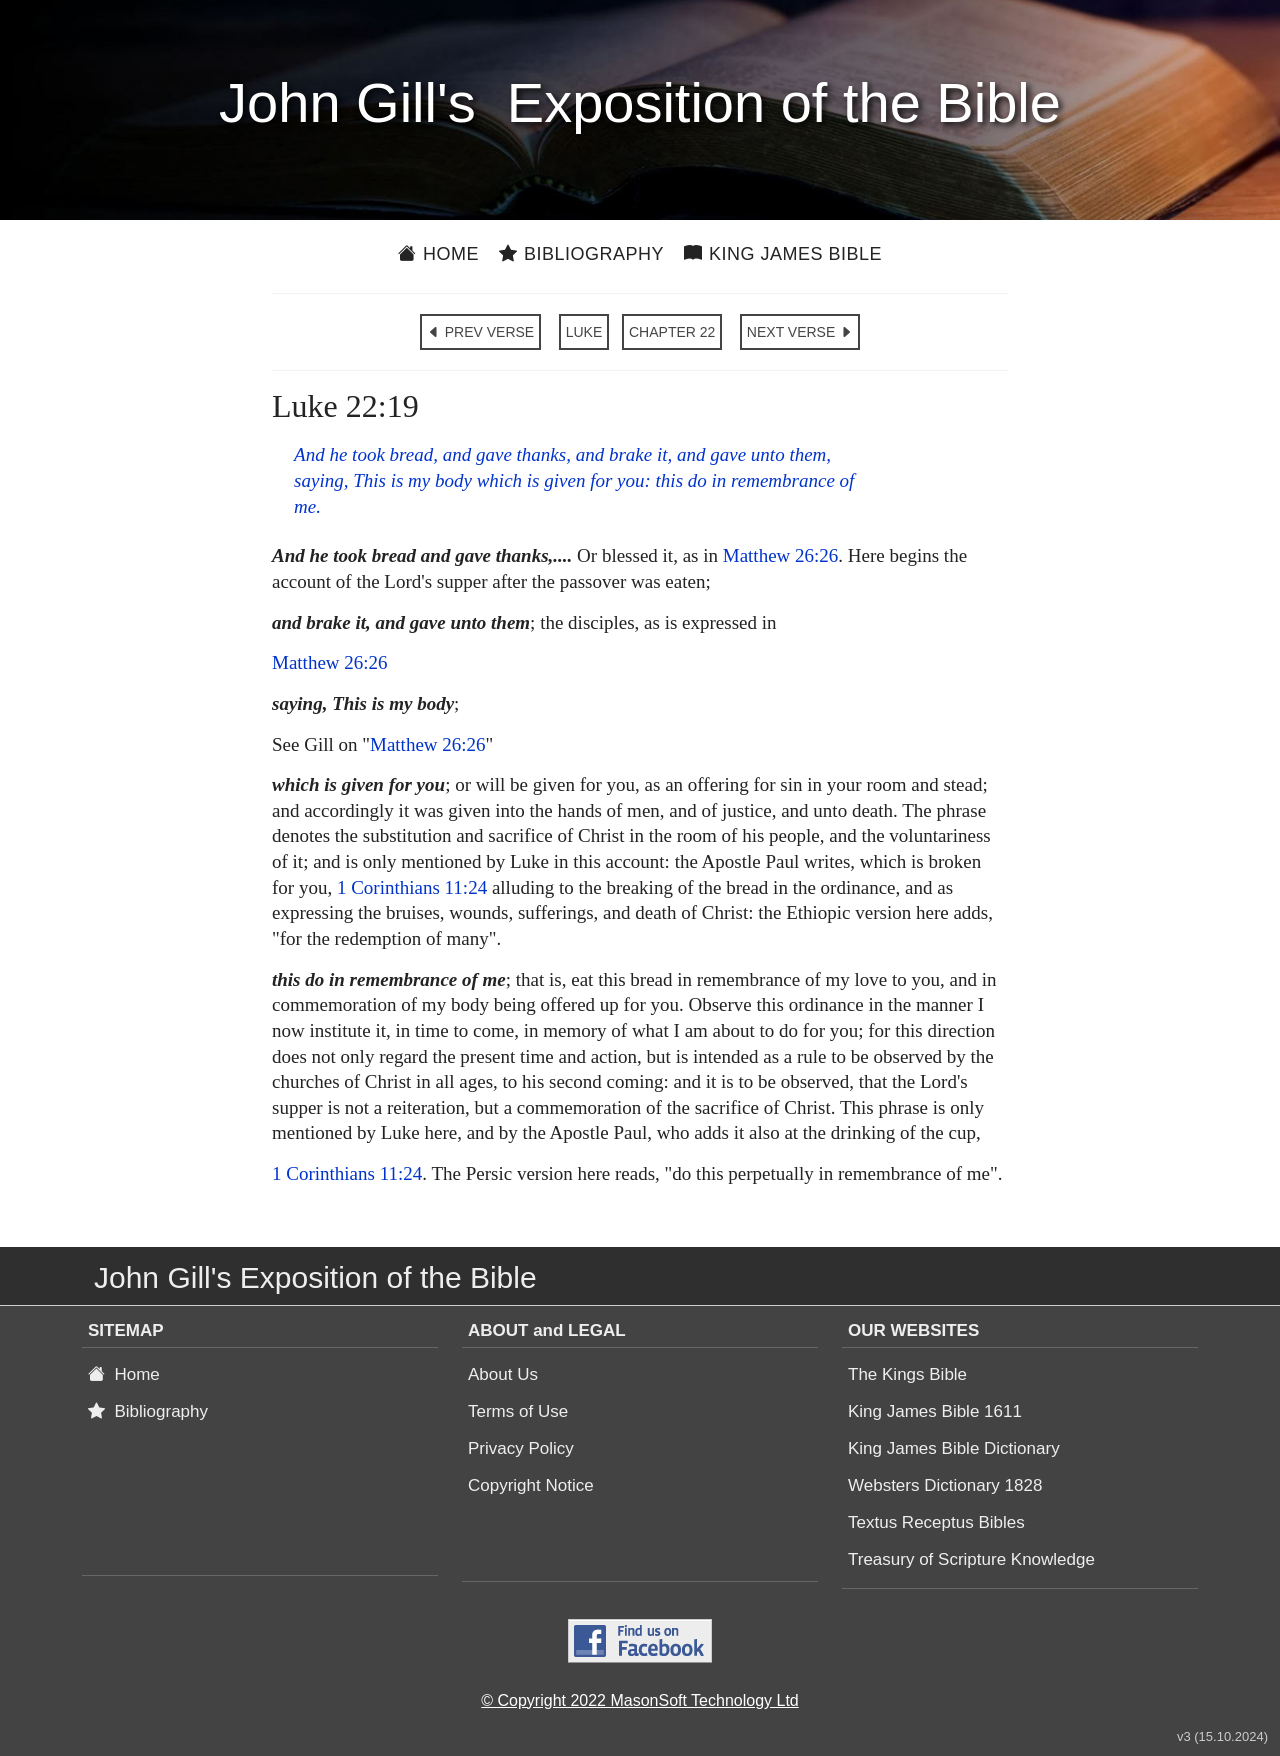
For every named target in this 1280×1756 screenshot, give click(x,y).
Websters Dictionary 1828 (945, 1485)
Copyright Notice (531, 1485)
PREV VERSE (480, 332)
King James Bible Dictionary (954, 1448)
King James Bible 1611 (935, 1411)
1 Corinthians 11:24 (412, 887)
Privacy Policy (521, 1448)
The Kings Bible (907, 1374)
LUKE (584, 332)
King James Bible (783, 254)
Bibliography (581, 254)
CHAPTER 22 (672, 332)
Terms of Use (518, 1411)
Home (438, 254)
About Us (503, 1374)
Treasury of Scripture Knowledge (971, 1559)
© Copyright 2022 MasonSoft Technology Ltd (639, 1700)
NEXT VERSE (800, 332)
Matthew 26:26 (781, 555)
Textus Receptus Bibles (936, 1522)
